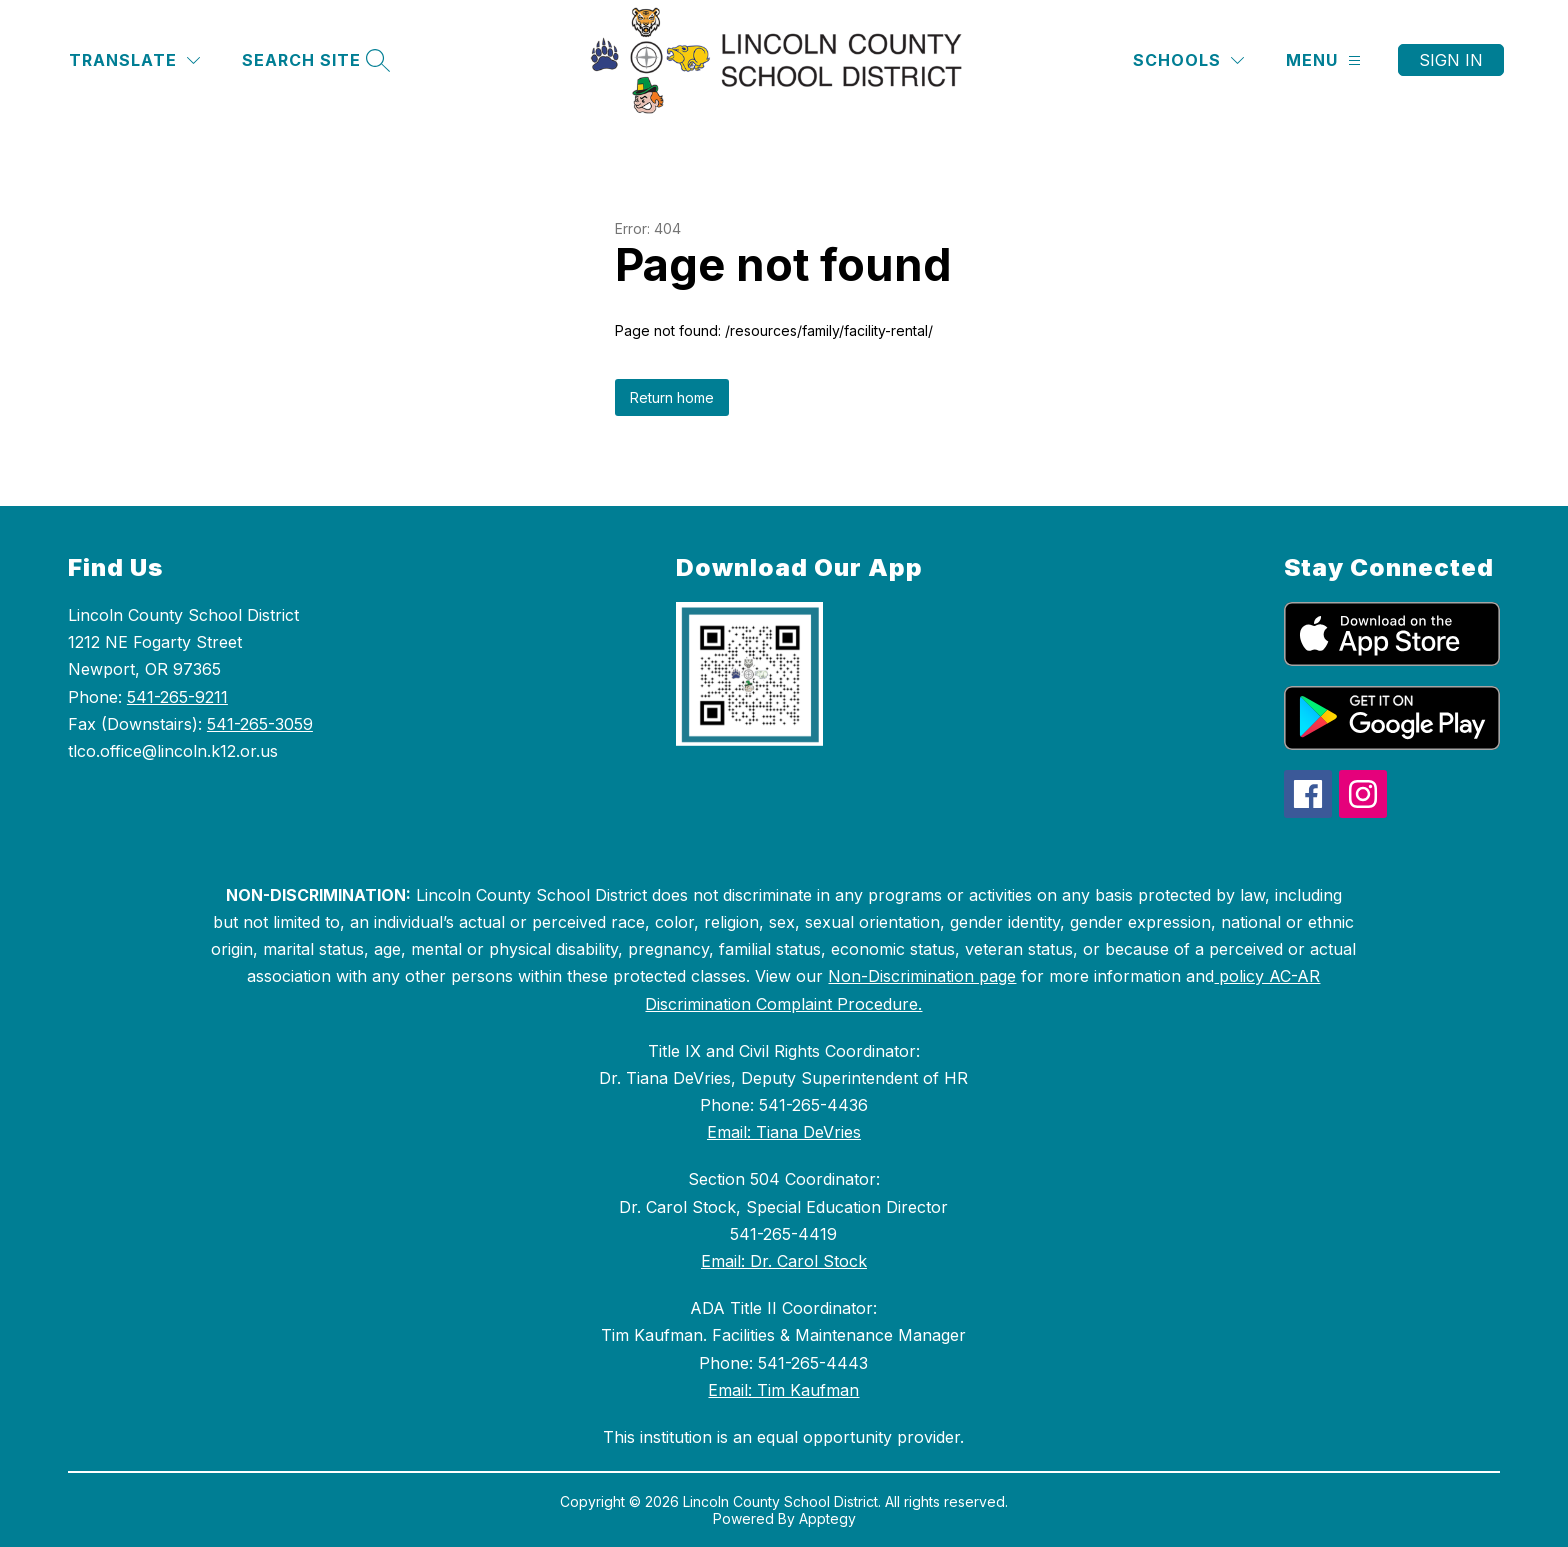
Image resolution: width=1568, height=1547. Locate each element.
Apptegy (827, 1518)
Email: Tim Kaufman (783, 1390)
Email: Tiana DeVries (784, 1132)
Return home (672, 397)
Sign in (1451, 60)
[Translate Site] (134, 60)
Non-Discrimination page (922, 976)
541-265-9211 (177, 697)
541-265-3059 (260, 724)
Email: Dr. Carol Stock (784, 1261)
